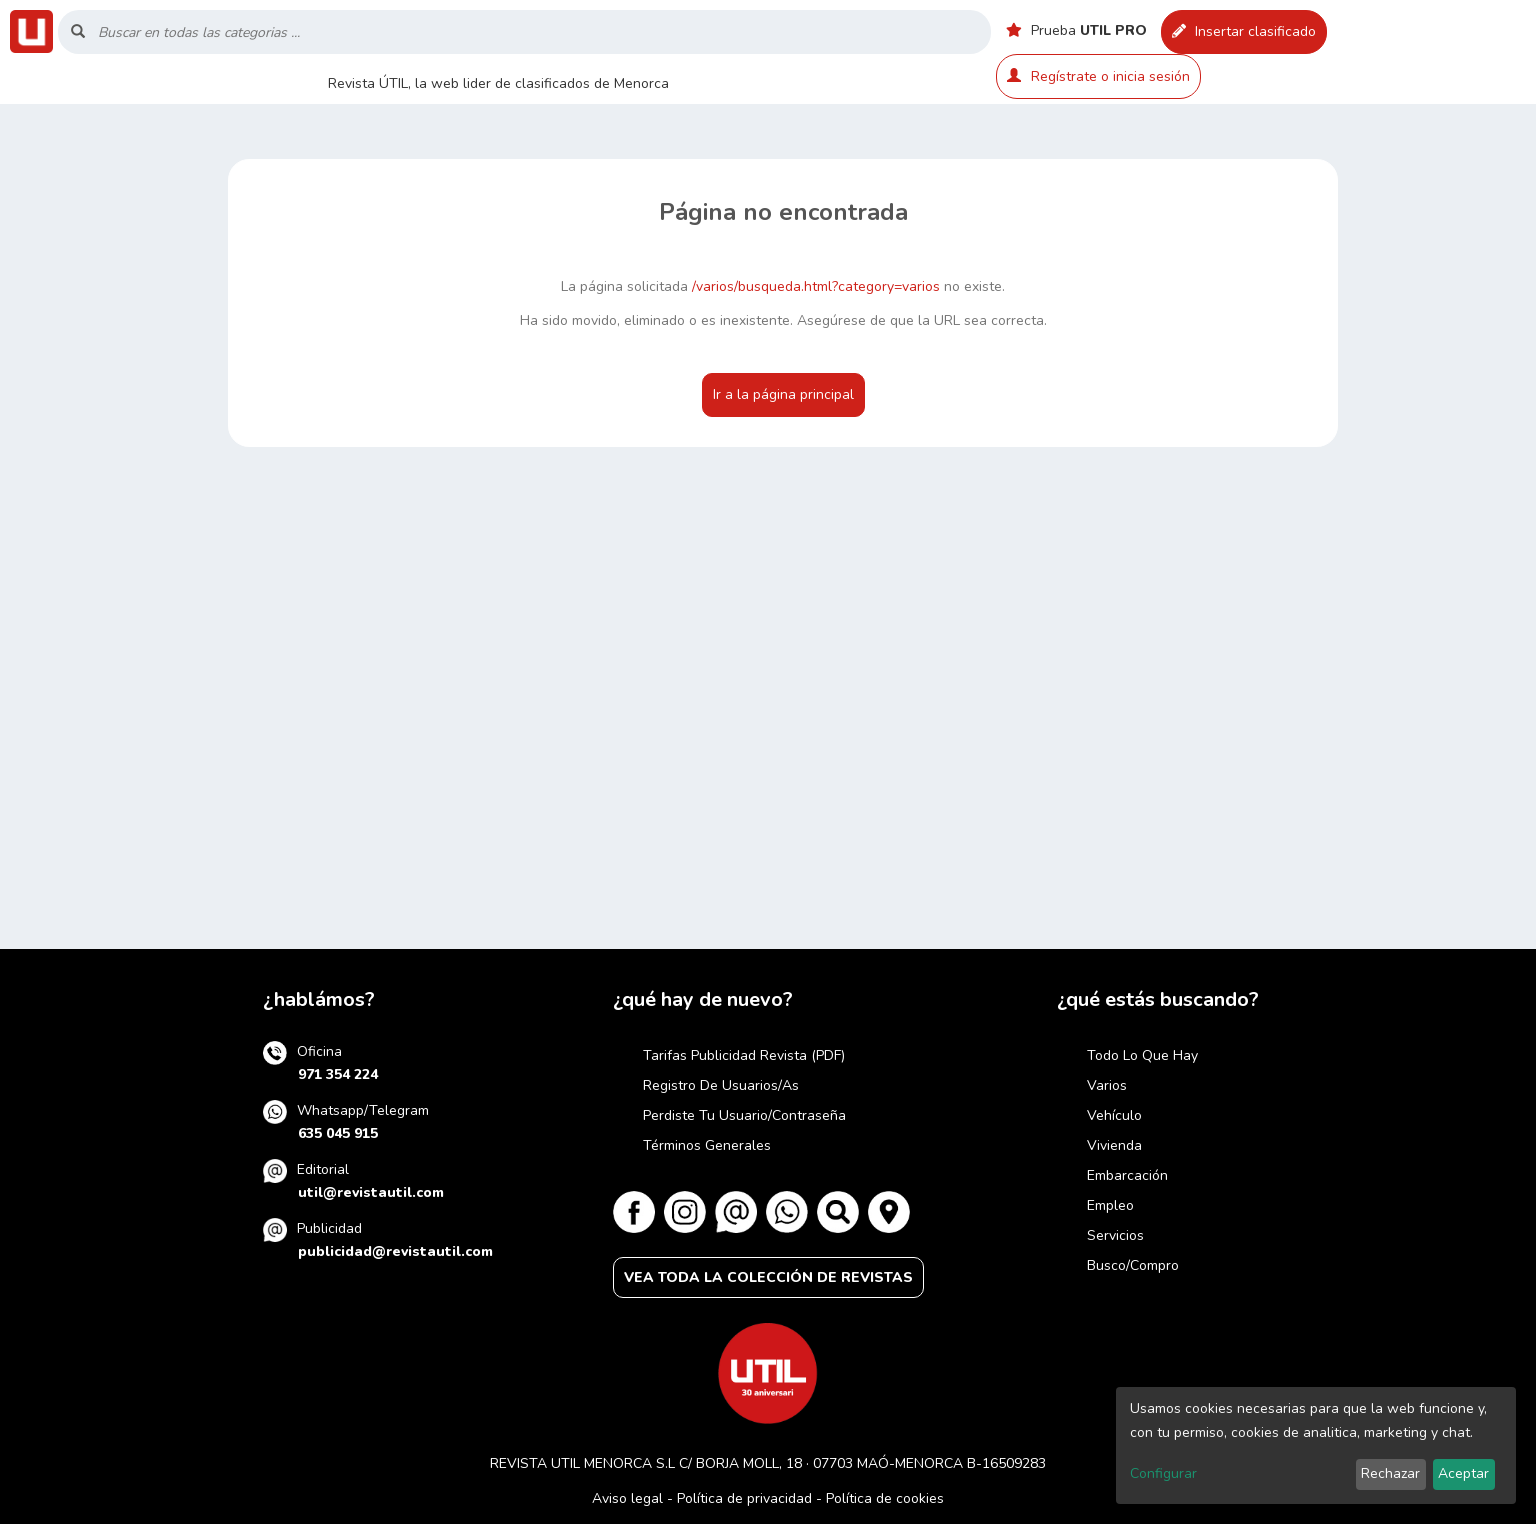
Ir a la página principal (783, 394)
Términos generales (707, 1145)
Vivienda (1114, 1145)
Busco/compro (1133, 1265)
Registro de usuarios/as (721, 1085)
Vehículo (1114, 1115)
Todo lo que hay (1142, 1055)
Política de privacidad (744, 1498)
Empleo (1110, 1205)
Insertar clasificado (1244, 31)
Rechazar (1390, 1473)
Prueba (1076, 30)
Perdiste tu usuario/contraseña (744, 1115)
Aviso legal (627, 1498)
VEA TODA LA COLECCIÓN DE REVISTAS (768, 1277)
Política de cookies (885, 1498)
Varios (1107, 1085)
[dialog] (1316, 1445)
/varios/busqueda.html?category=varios (816, 286)
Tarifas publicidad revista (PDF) (744, 1055)
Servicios (1115, 1235)
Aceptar (1463, 1473)
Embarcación (1127, 1175)
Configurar (1163, 1473)
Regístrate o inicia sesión (1098, 76)
